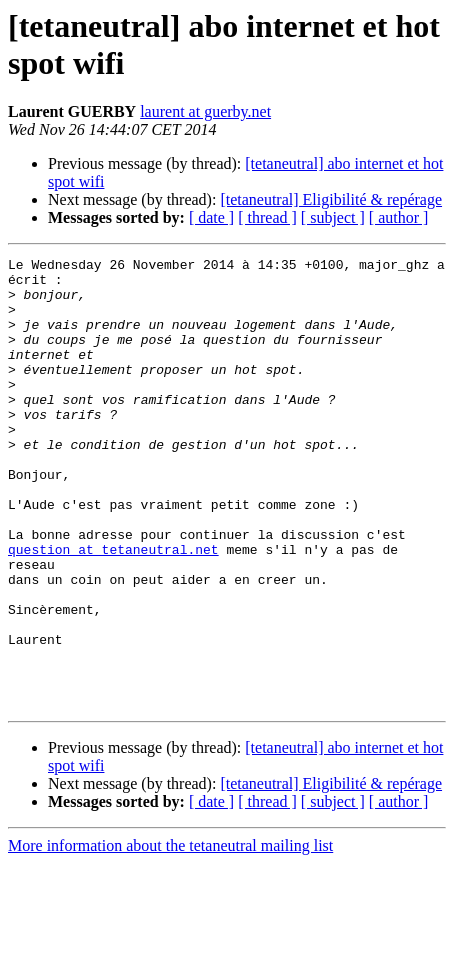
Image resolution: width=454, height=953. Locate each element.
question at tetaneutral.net (113, 609)
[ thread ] (267, 217)
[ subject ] (333, 217)
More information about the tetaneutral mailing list (170, 935)
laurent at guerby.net (205, 111)
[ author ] (399, 217)
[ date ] (211, 217)
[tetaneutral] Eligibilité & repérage (331, 199)
